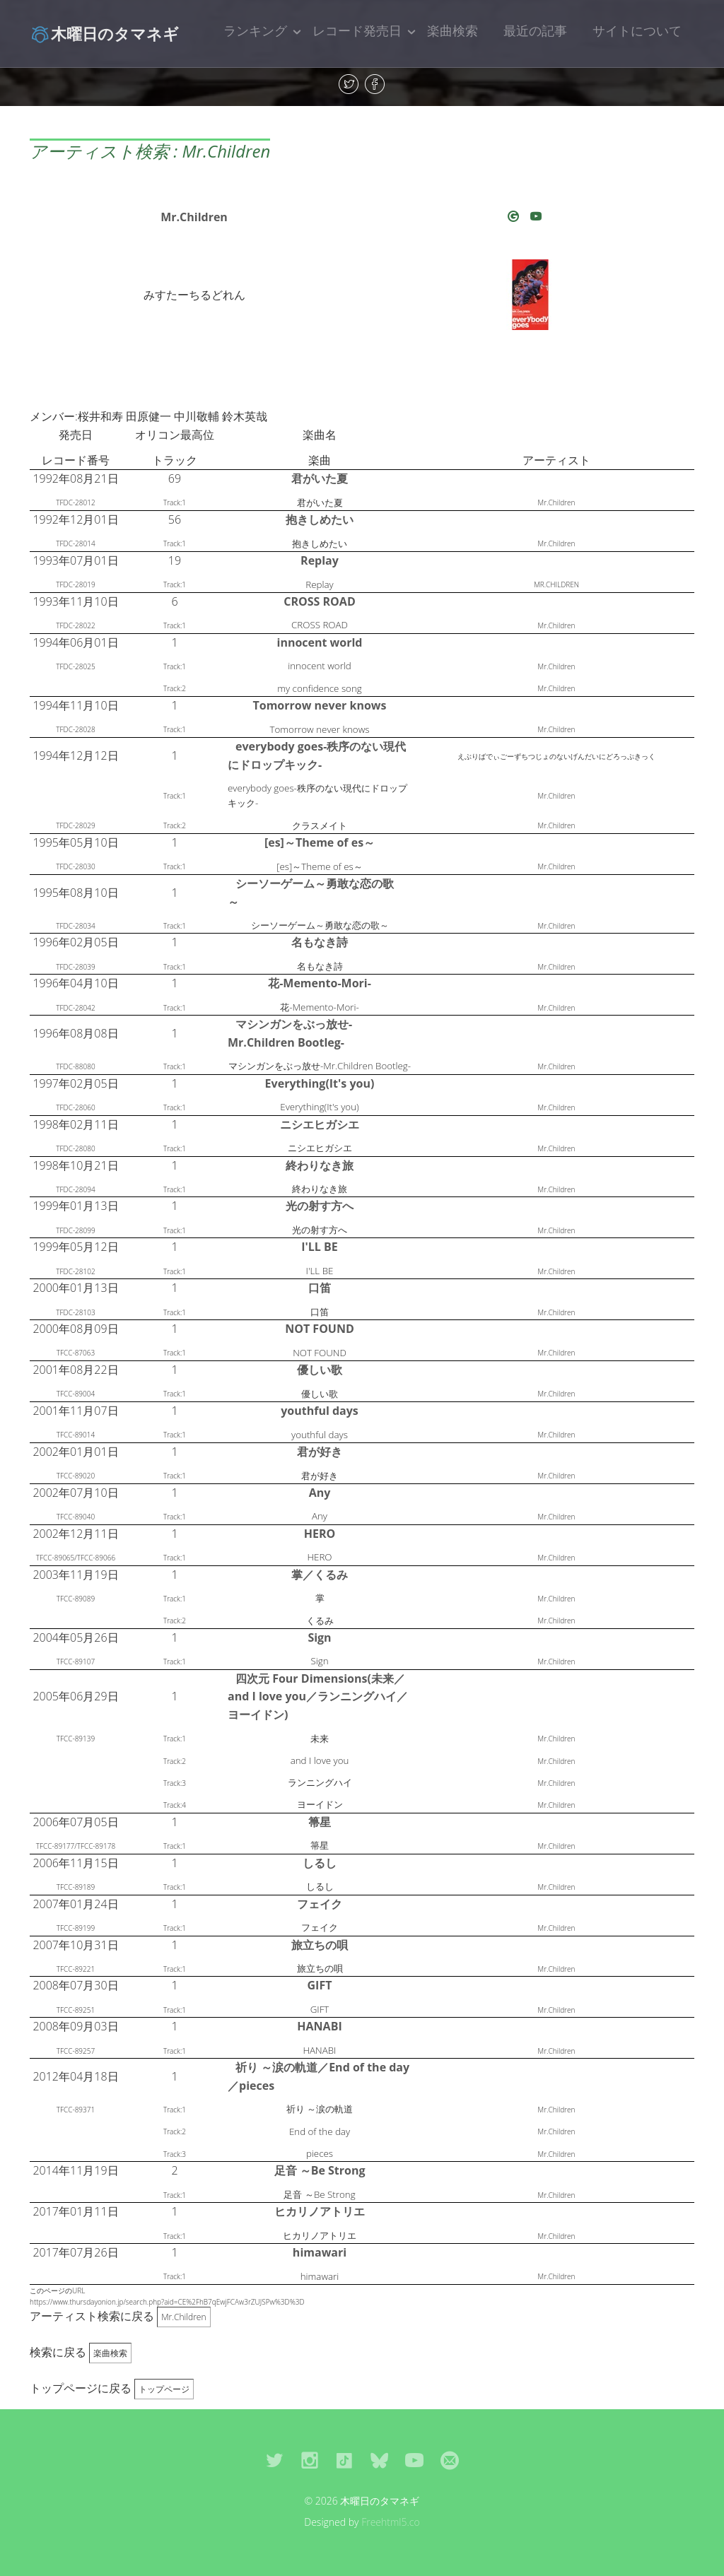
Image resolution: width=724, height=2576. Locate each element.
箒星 (319, 1822)
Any (320, 1492)
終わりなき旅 (320, 1165)
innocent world (320, 642)
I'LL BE (319, 1246)
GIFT (320, 1985)
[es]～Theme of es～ (319, 842)
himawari (319, 2252)
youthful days (319, 1410)
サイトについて (637, 30)
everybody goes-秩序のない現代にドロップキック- (317, 755)
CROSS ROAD (319, 601)
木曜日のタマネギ (104, 33)
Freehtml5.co (390, 2522)
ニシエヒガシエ (319, 1124)
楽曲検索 (452, 30)
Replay (319, 560)
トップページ (164, 2389)
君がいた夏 (319, 478)
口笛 (319, 1287)
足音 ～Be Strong (320, 2170)
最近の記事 (535, 30)
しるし (320, 1863)
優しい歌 (319, 1369)
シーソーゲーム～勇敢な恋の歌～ (311, 893)
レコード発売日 (357, 30)
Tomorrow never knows (319, 705)
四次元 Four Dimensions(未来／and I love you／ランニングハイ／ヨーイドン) (318, 1696)
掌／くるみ (319, 1574)
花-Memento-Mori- (319, 983)
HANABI (319, 2026)
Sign (319, 1637)
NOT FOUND (319, 1328)
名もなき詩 (319, 942)
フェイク (319, 1904)
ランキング (255, 30)
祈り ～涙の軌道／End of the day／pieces (318, 2076)
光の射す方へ (320, 1205)
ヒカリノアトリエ (319, 2211)
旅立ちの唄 (319, 1945)
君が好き (319, 1451)
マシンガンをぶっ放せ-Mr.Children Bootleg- (290, 1033)
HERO (320, 1533)
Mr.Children (194, 217)
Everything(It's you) (320, 1083)
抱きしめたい (320, 519)
